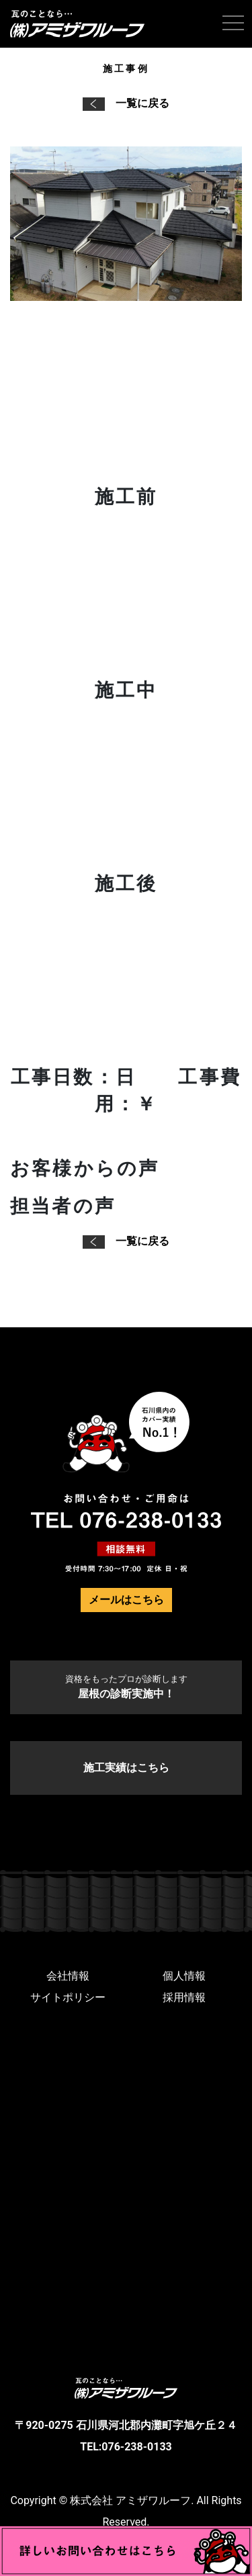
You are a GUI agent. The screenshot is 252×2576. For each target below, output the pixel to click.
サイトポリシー (68, 1997)
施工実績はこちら (126, 1767)
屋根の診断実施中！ (126, 1686)
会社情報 (67, 1975)
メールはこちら (126, 1599)
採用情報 (184, 1997)
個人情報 (184, 1975)
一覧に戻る (126, 103)
